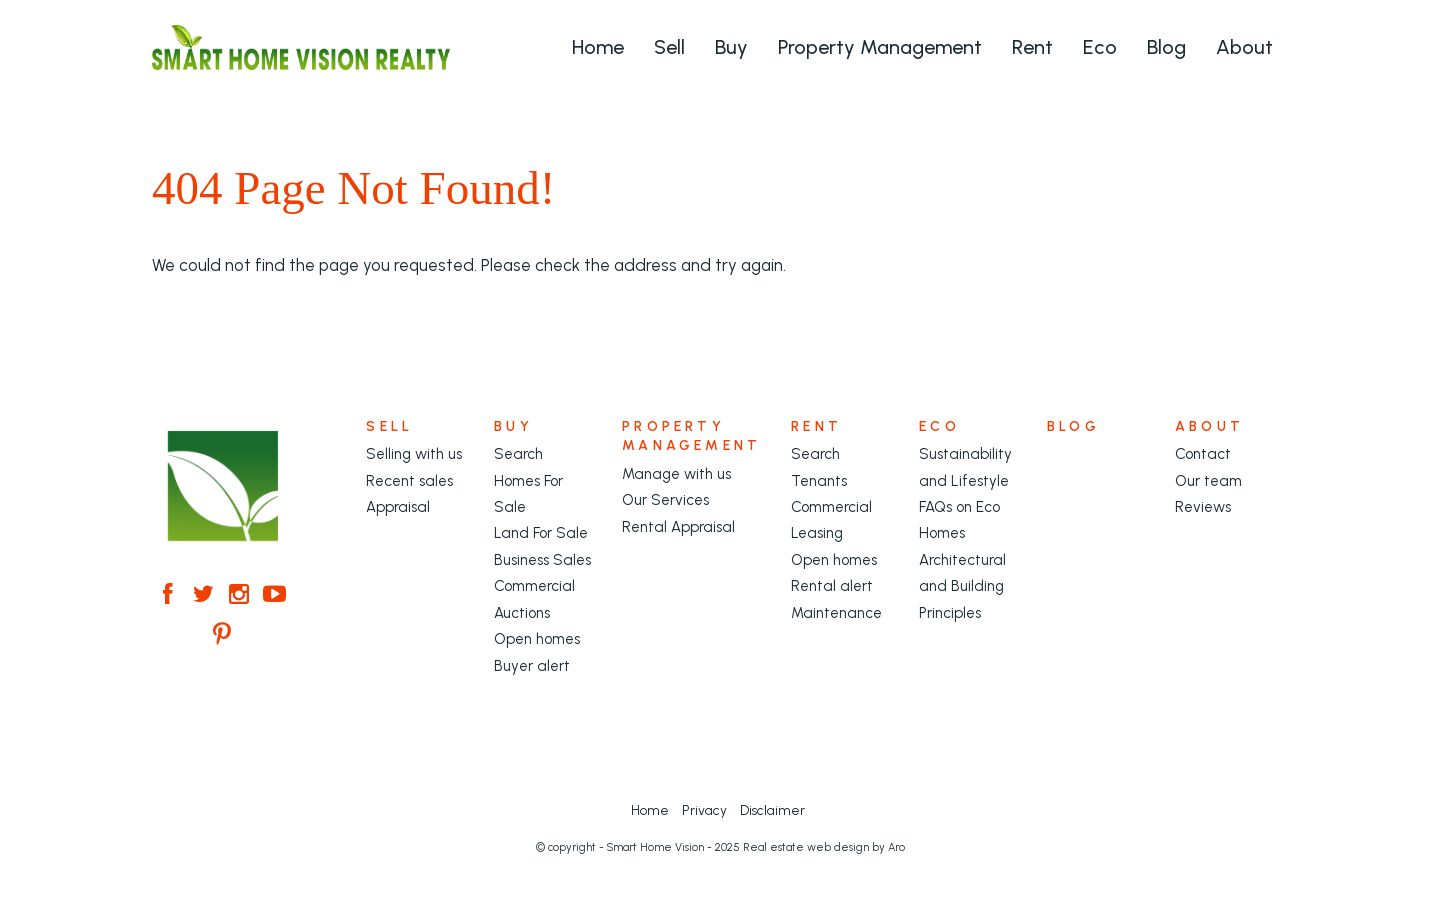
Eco (1100, 47)
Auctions (522, 613)
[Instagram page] (243, 596)
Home (598, 47)
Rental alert (832, 586)
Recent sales (409, 481)
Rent (1032, 47)
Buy (731, 47)
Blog (1166, 47)
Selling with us (414, 454)
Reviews (1203, 507)
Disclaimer (772, 810)
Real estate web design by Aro (824, 847)
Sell (669, 47)
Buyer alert (532, 666)
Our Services (665, 500)
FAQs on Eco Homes (959, 520)
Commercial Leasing (831, 520)
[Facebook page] (172, 596)
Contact (1203, 454)
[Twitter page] (207, 596)
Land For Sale (541, 533)
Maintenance (836, 613)
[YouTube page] (275, 596)
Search (518, 454)
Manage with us (676, 474)
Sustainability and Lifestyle (965, 467)
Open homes (537, 639)
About (1244, 47)
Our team (1208, 481)
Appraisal (398, 507)
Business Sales (542, 560)
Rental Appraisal (678, 527)
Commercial (534, 586)
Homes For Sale (528, 494)
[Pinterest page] (222, 636)
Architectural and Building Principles (962, 586)
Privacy (704, 810)
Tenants (819, 481)
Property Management (880, 47)
